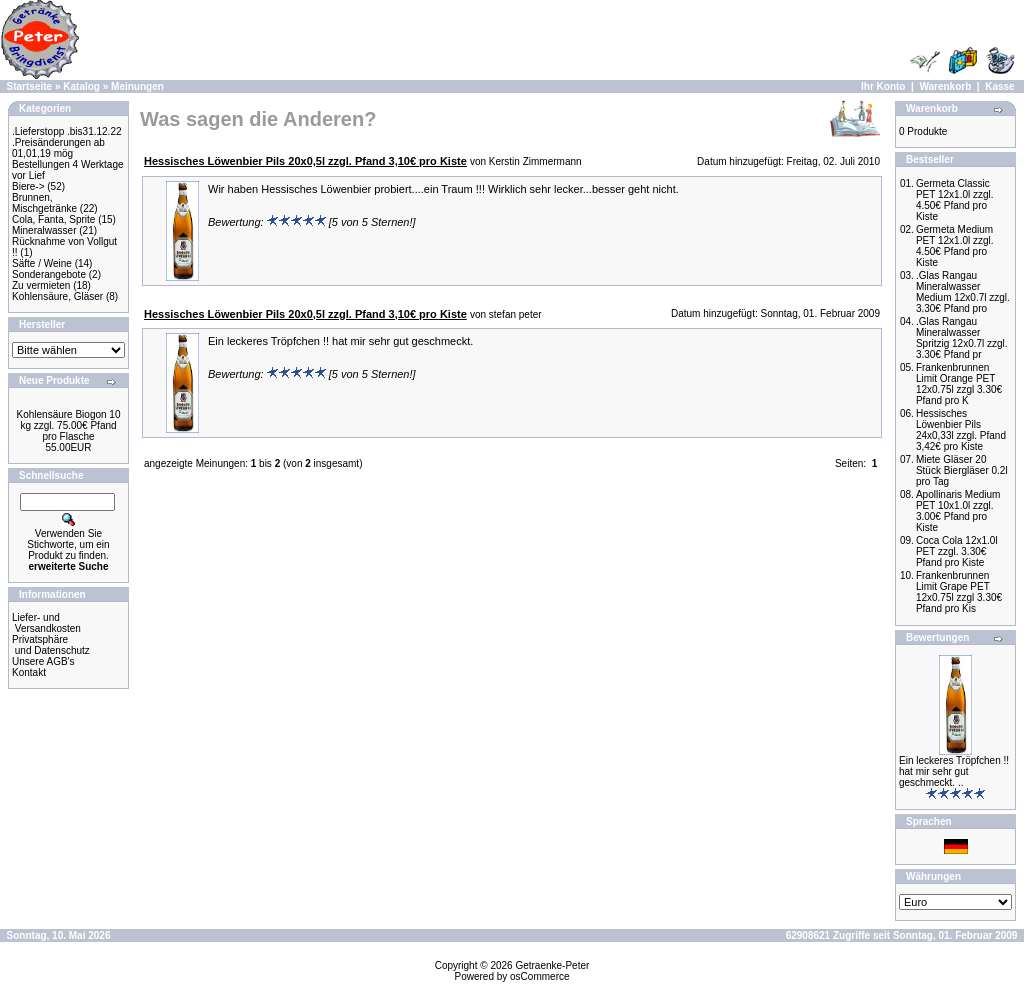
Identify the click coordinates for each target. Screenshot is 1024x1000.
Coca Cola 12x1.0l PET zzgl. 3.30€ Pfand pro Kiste (957, 551)
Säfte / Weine (42, 263)
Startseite (30, 86)
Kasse (999, 86)
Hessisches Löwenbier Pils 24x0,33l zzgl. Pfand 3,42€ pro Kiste (961, 430)
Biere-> (28, 186)
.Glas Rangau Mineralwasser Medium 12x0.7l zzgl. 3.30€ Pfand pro (963, 292)
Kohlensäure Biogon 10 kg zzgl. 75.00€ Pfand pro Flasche (69, 425)
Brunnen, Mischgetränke (44, 203)
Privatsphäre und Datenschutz (51, 645)
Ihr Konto (883, 86)
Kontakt (29, 672)
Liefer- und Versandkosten (46, 623)
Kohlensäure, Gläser (57, 296)
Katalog (81, 86)
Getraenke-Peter (552, 965)
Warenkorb (945, 86)
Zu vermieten (41, 285)
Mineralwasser (44, 230)
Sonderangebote (49, 274)
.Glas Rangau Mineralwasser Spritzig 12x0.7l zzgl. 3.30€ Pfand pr (962, 338)
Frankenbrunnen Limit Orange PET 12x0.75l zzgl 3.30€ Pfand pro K (959, 384)
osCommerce (539, 976)
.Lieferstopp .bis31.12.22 (67, 131)
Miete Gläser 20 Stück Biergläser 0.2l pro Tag (962, 470)
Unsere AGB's (43, 661)
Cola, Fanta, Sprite (53, 219)
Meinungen (137, 86)
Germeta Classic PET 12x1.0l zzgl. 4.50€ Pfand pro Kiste (955, 200)
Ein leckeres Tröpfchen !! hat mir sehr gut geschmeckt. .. (954, 771)
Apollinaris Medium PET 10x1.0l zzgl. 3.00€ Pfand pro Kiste (958, 511)
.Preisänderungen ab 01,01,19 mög (58, 148)
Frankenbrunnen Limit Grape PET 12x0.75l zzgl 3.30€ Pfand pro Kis (959, 592)
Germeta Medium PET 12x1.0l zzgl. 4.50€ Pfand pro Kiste (955, 246)
